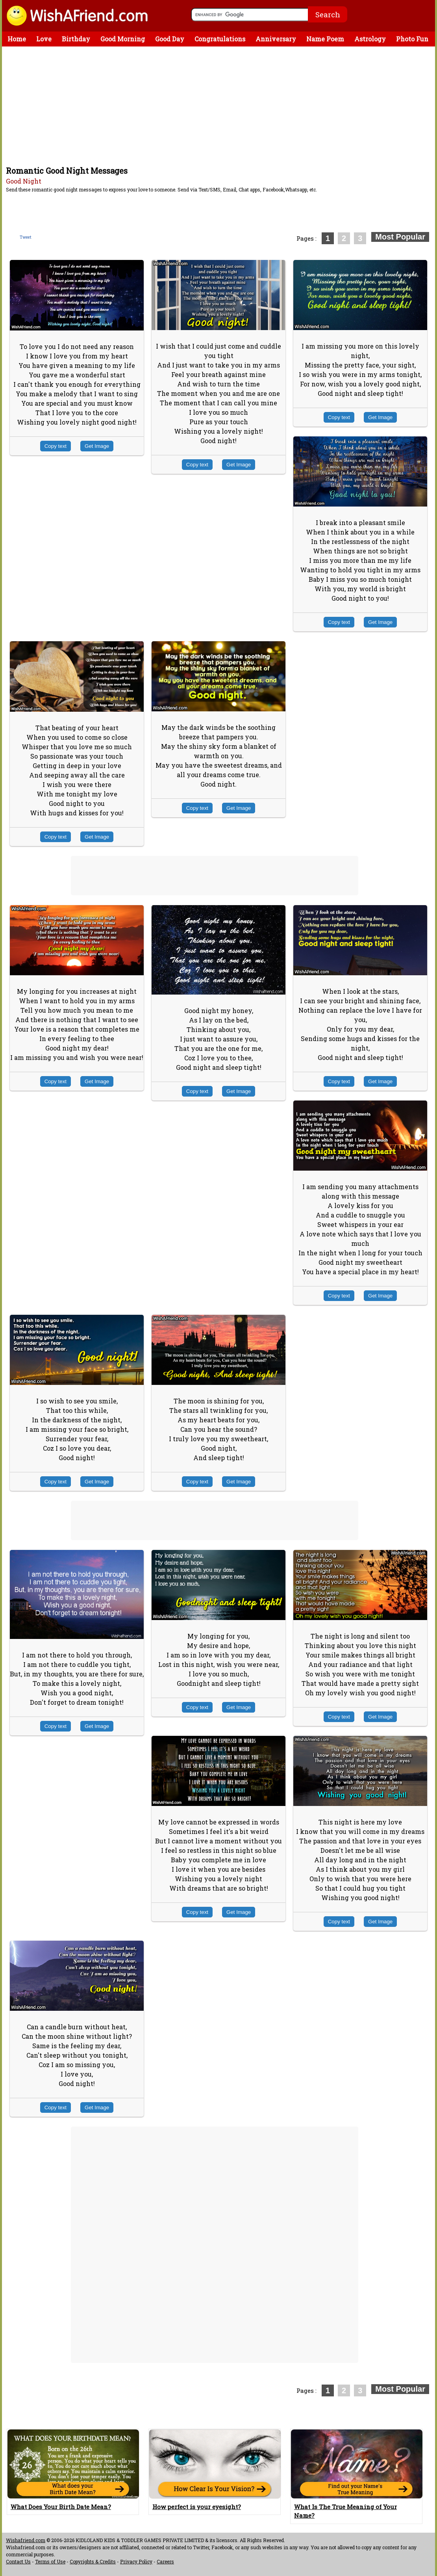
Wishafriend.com (25, 2540)
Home (16, 39)
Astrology (370, 39)
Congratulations (219, 39)
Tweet (25, 237)
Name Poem (325, 39)
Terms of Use (50, 2561)
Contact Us (18, 2561)
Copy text (55, 446)
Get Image (97, 446)
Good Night (23, 181)
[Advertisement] (220, 105)
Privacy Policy (136, 2561)
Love (44, 39)
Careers (165, 2561)
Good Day (169, 39)
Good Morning (122, 39)
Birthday (76, 39)
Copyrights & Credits (93, 2561)
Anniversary (276, 39)
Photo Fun (412, 39)
